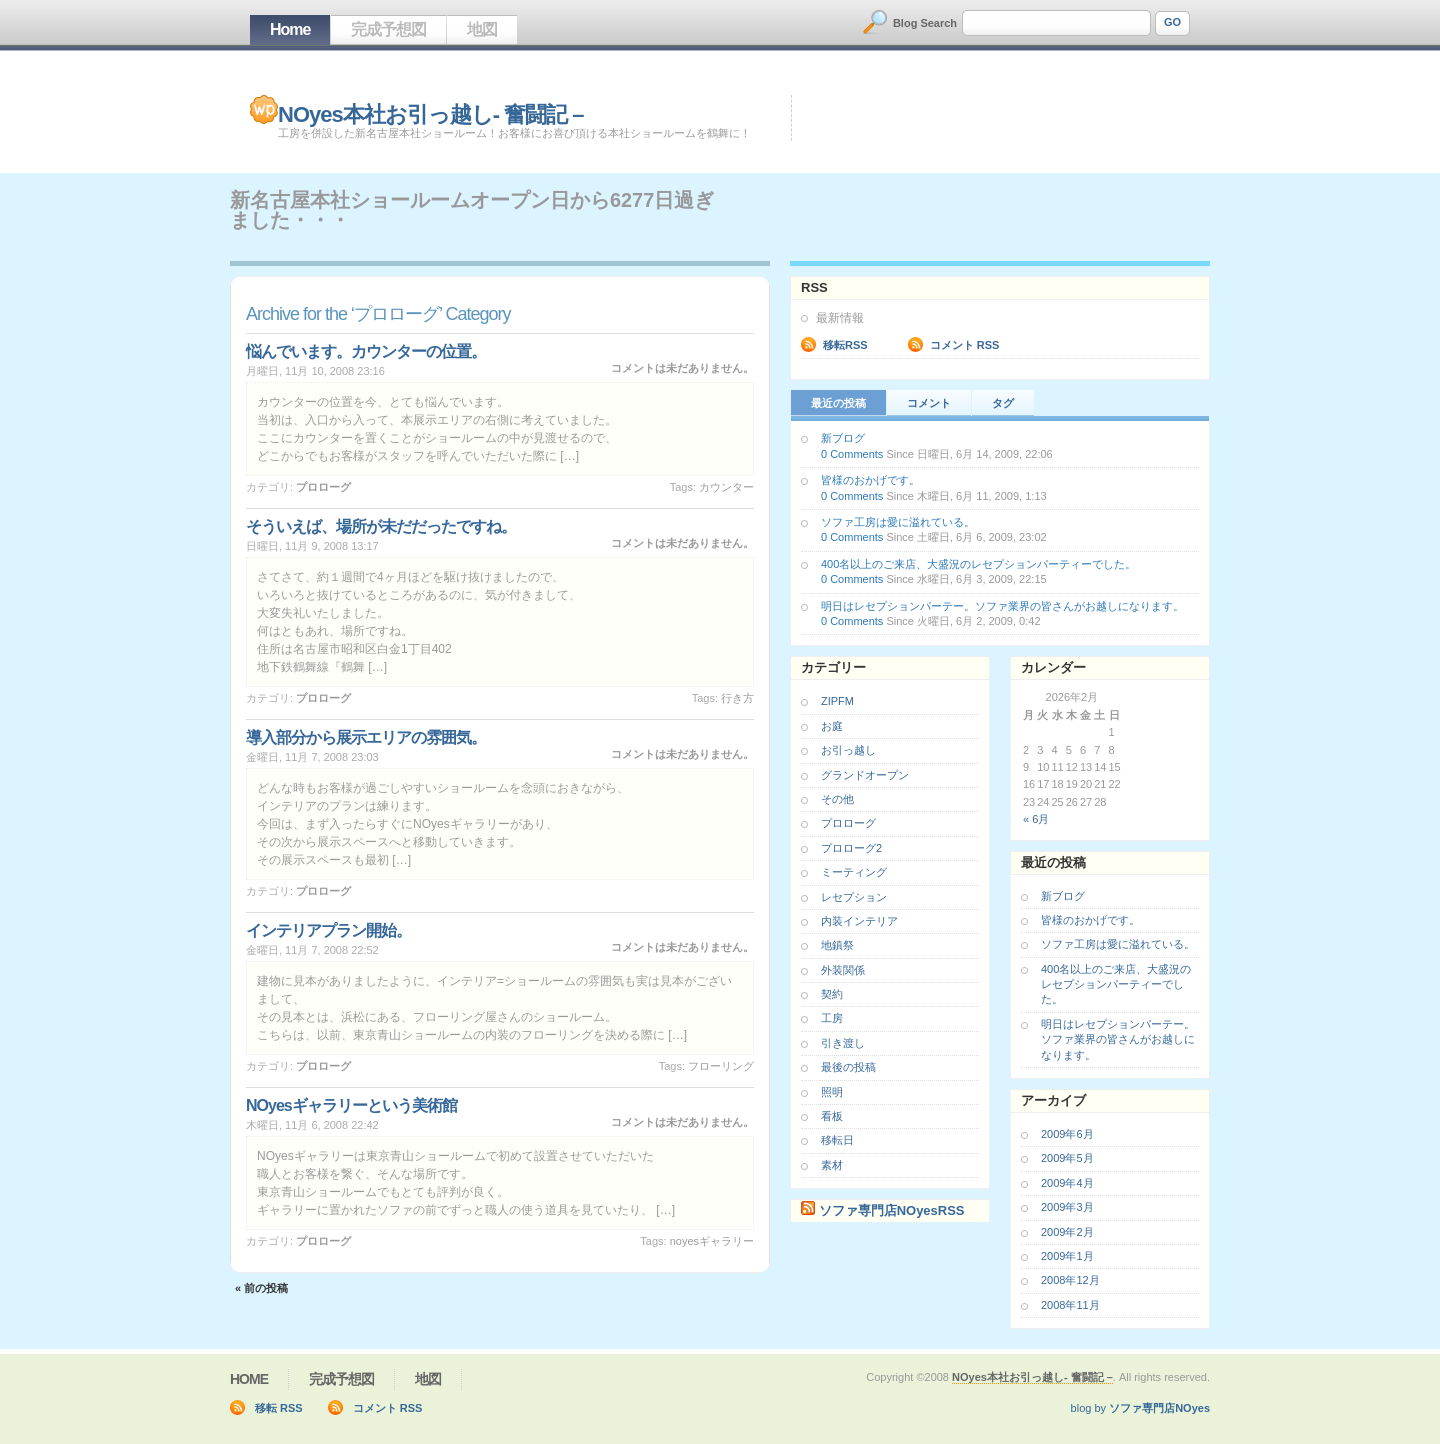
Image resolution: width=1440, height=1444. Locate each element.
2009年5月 (1067, 1158)
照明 (832, 1092)
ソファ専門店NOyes (1159, 1408)
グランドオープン (865, 775)
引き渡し (843, 1043)
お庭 (832, 726)
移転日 (837, 1140)
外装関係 (843, 970)
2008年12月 (1070, 1280)
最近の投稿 (838, 403)
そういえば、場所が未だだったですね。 (381, 526)
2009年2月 (1067, 1232)
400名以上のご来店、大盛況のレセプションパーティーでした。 (978, 564)
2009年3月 (1067, 1207)
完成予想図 (388, 29)
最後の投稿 (848, 1067)
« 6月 (1036, 819)
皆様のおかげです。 (870, 480)
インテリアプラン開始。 (328, 930)
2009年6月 (1067, 1134)
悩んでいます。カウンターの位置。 (366, 351)
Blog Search (925, 23)
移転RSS (845, 345)
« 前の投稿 (261, 1288)
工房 (832, 1018)
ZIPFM (837, 701)
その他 (837, 799)
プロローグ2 (851, 848)
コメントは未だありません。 (682, 368)
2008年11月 (1070, 1305)
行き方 (737, 698)
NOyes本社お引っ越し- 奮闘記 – (431, 114)
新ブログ (843, 438)
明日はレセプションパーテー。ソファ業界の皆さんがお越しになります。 (1002, 606)
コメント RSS (965, 345)
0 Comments (852, 454)
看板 (832, 1116)
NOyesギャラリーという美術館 (351, 1105)
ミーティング (854, 872)
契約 (832, 994)
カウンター (726, 487)
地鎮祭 (837, 945)
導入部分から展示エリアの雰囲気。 (366, 737)
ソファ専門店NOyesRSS (892, 1210)
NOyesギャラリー (712, 1241)
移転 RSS (279, 1408)
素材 (832, 1165)
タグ (1003, 403)
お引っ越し (848, 750)
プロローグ (323, 487)
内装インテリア (859, 921)
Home (290, 29)
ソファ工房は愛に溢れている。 (898, 522)
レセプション (854, 897)
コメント (929, 403)
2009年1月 (1067, 1256)
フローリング (721, 1066)
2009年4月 (1067, 1183)
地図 (482, 29)
